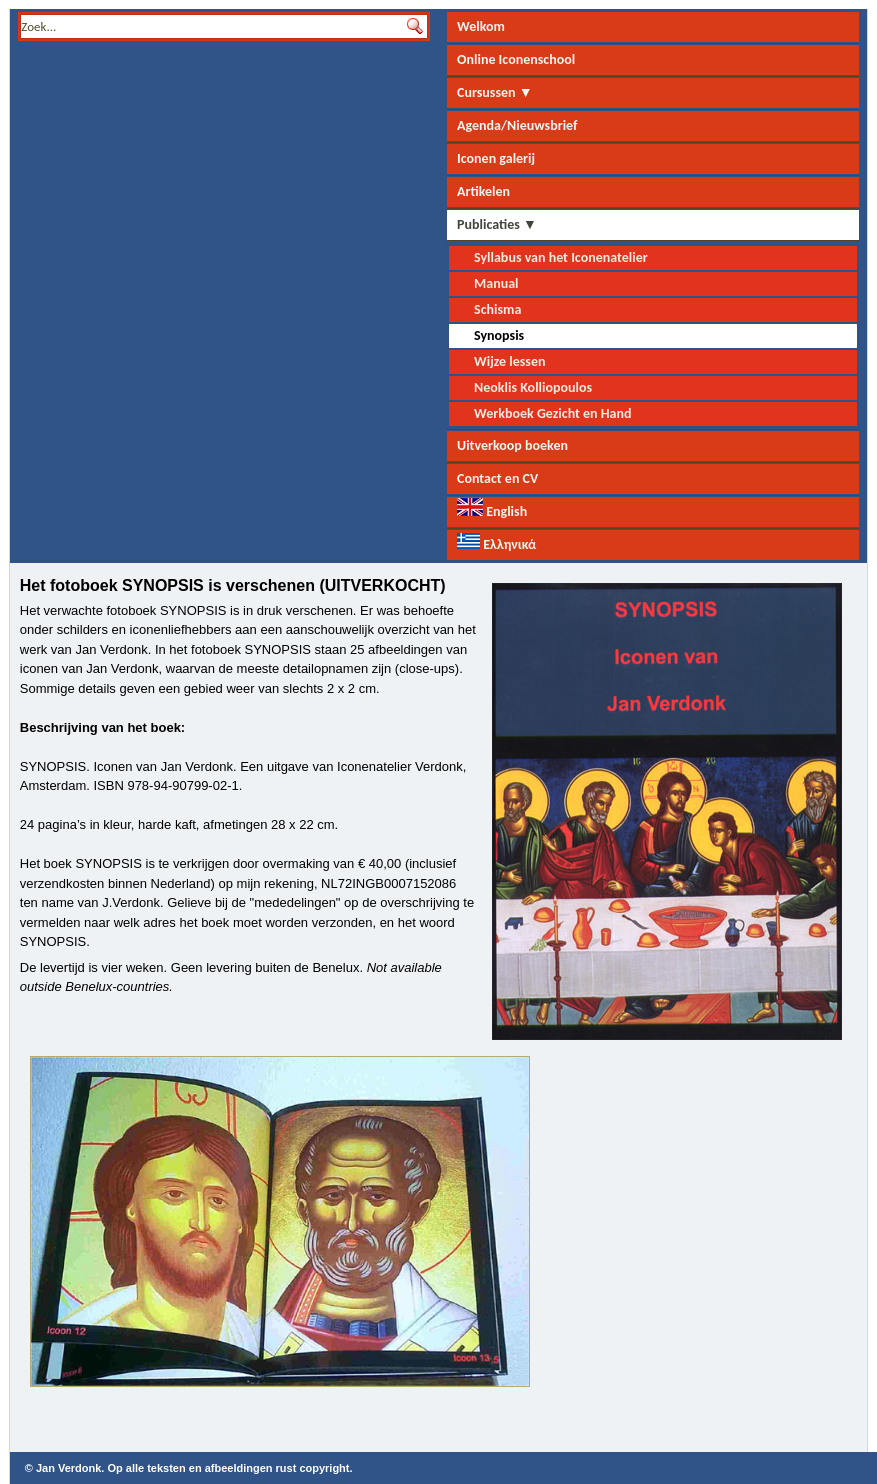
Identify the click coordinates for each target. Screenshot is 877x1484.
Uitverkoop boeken (512, 445)
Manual (496, 283)
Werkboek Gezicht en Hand (553, 413)
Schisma (497, 309)
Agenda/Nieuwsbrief (517, 125)
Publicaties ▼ (497, 224)
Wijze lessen (509, 361)
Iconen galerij (496, 158)
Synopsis (499, 335)
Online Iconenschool (516, 59)
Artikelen (483, 191)
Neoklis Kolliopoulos (533, 387)
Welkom (481, 26)
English (492, 509)
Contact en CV (497, 478)
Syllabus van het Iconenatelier (561, 257)
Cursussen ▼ (495, 92)
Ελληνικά (496, 543)
